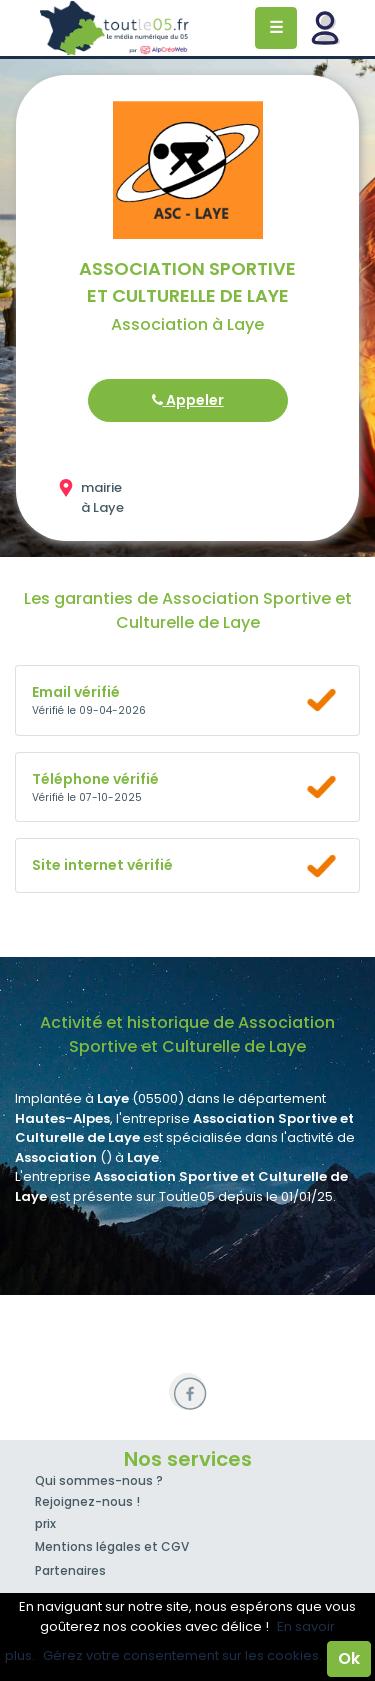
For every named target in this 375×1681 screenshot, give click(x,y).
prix (45, 1523)
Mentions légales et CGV (112, 1546)
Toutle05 (115, 28)
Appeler (188, 400)
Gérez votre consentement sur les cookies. (182, 1655)
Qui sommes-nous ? (99, 1480)
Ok (349, 1658)
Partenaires (70, 1570)
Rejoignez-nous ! (87, 1501)
